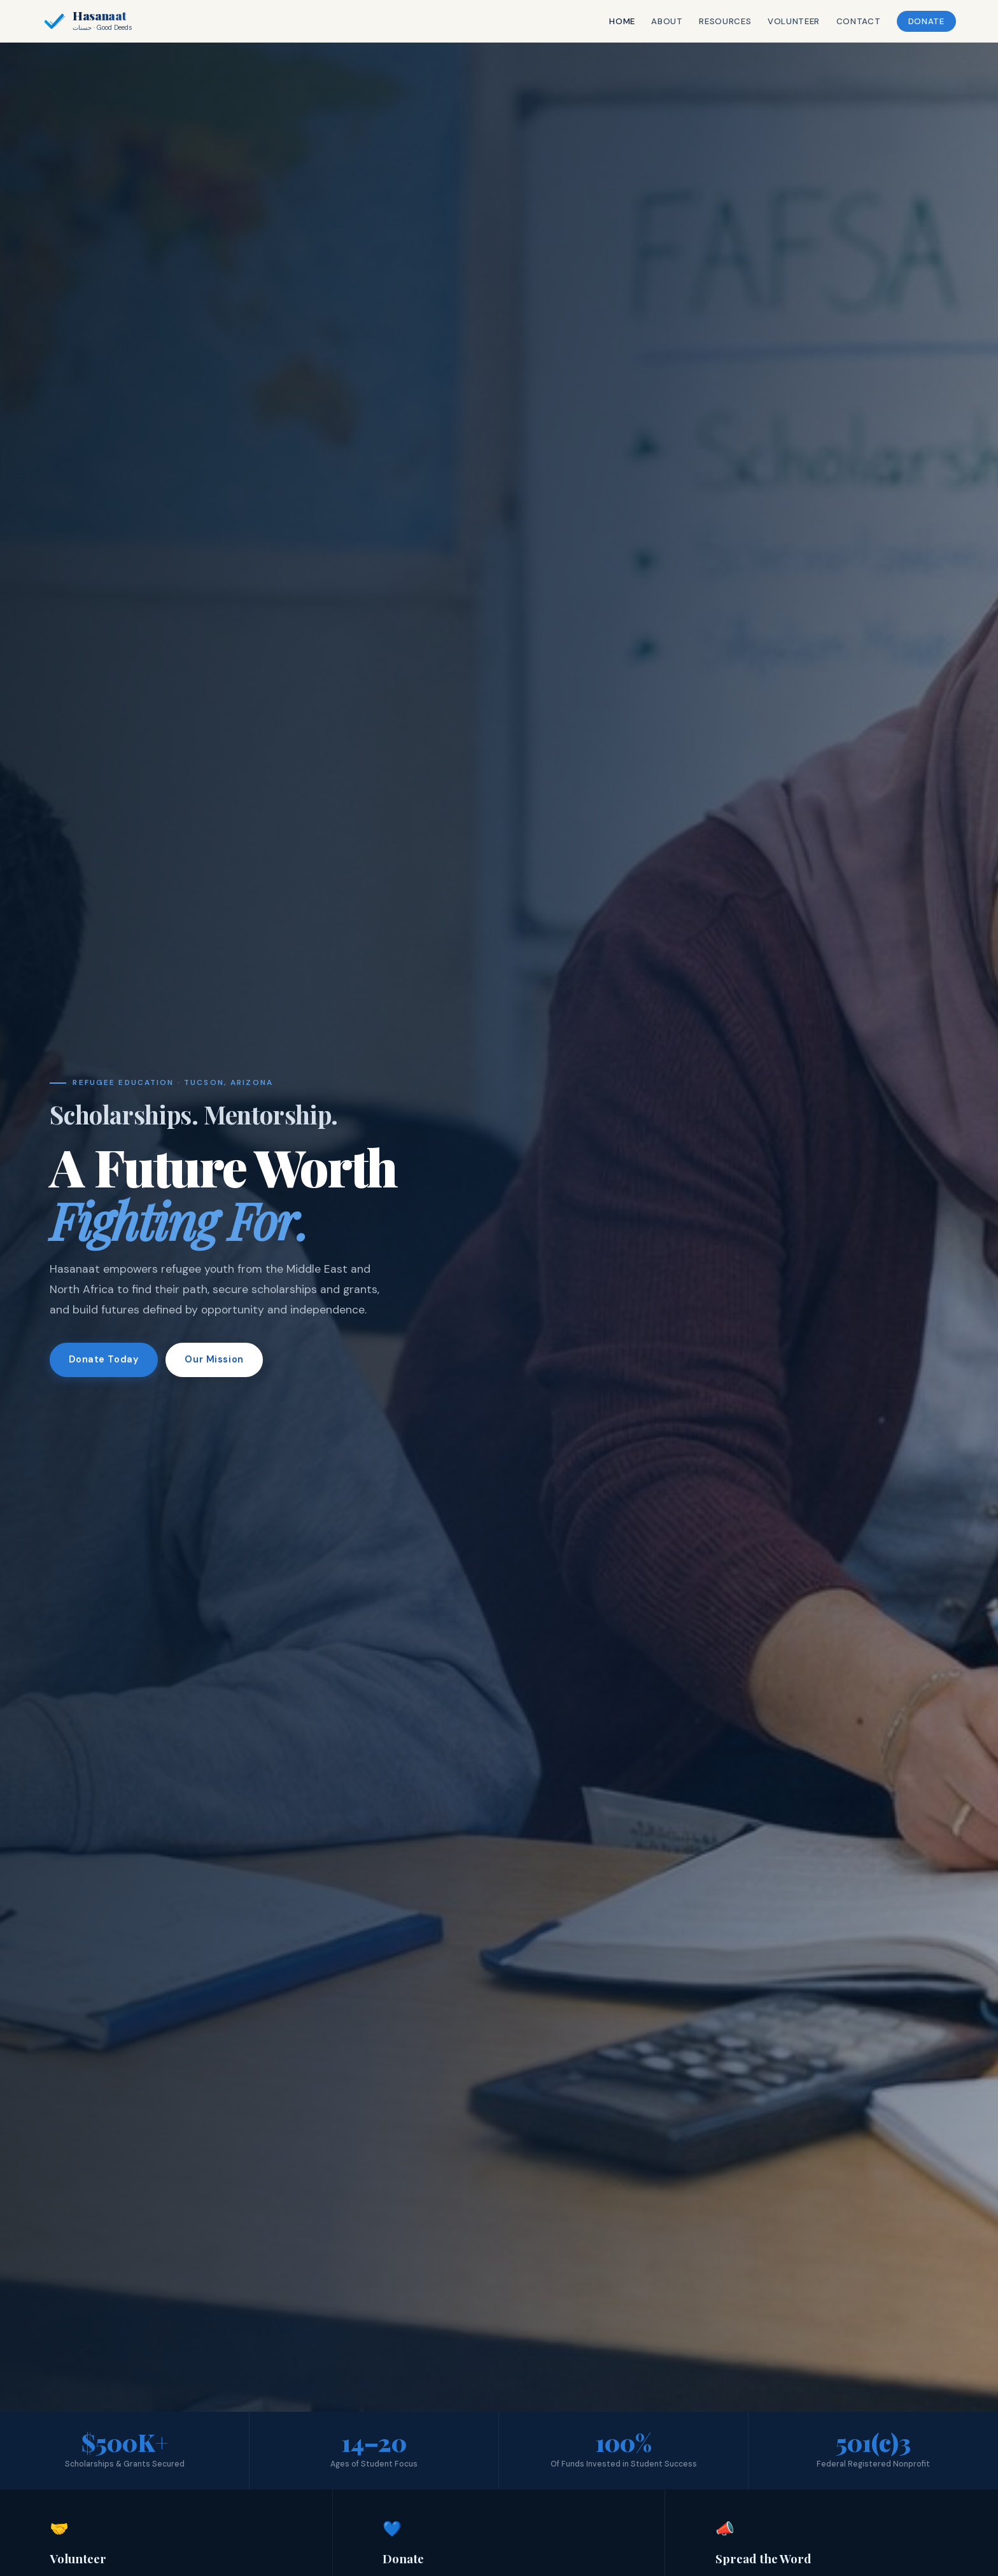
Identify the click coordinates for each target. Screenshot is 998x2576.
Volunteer (786, 21)
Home (614, 21)
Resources (717, 21)
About (659, 21)
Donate (919, 21)
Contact (850, 21)
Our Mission (214, 1360)
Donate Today (104, 1360)
